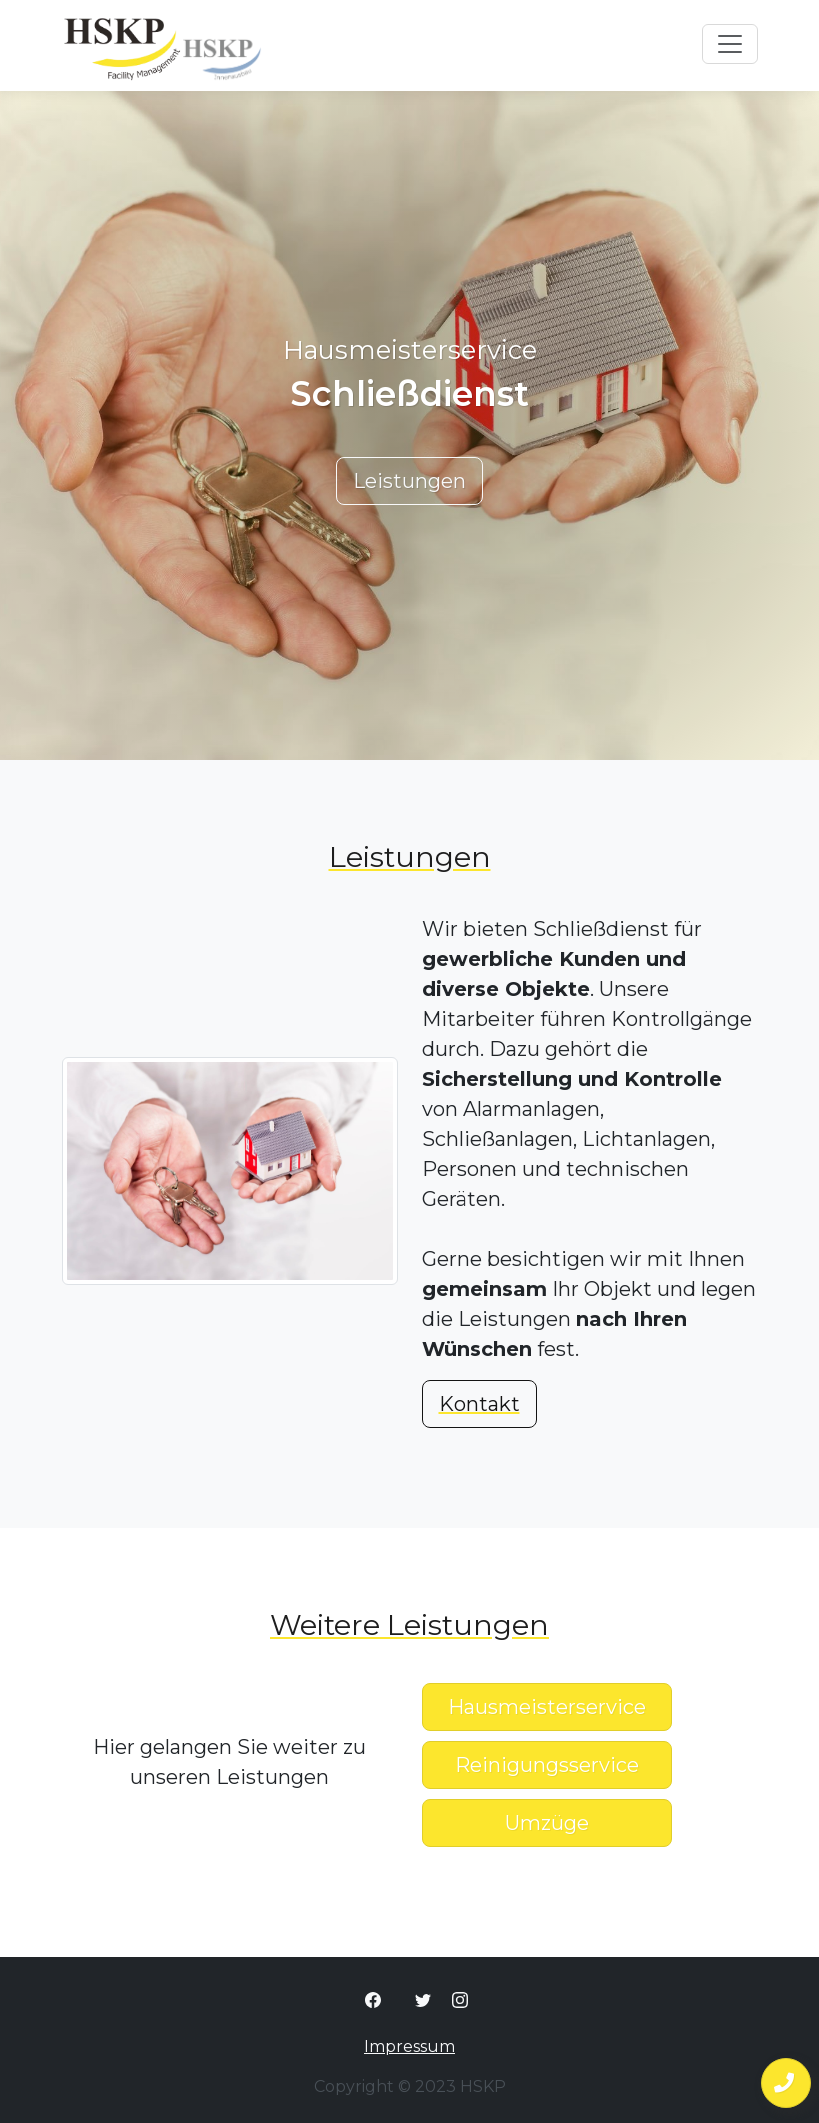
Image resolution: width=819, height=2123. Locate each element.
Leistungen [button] (409, 481)
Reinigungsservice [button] (547, 1765)
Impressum (409, 2046)
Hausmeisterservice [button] (547, 1707)
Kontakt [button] (479, 1404)
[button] (786, 2083)
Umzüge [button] (547, 1823)
